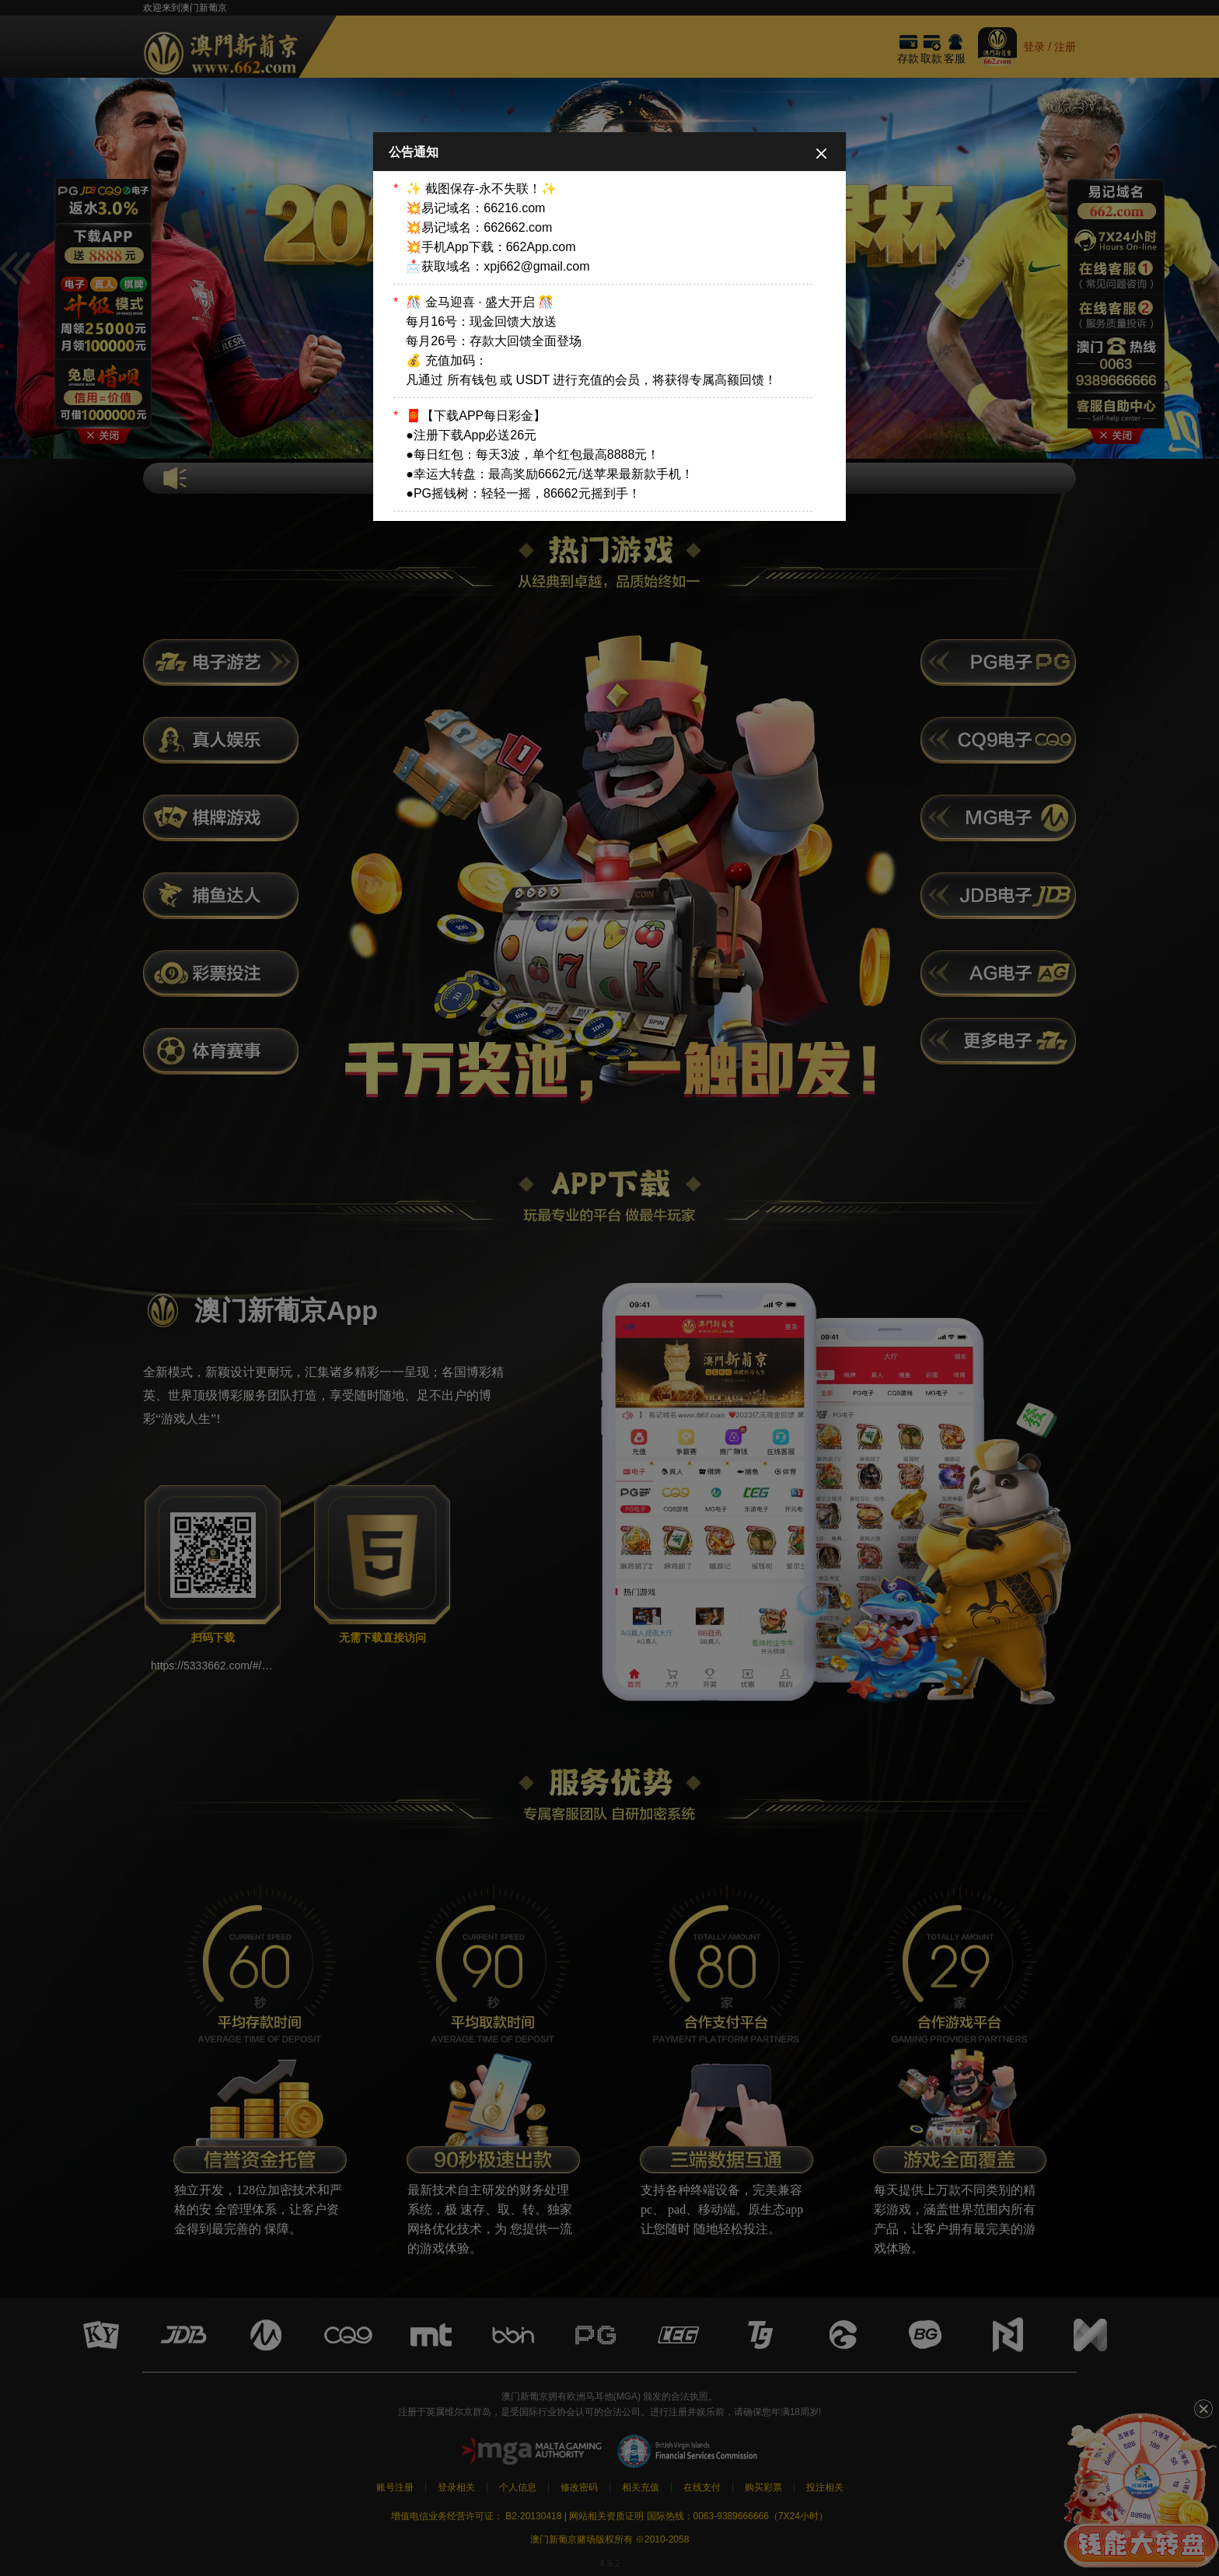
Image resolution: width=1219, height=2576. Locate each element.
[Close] (821, 153)
